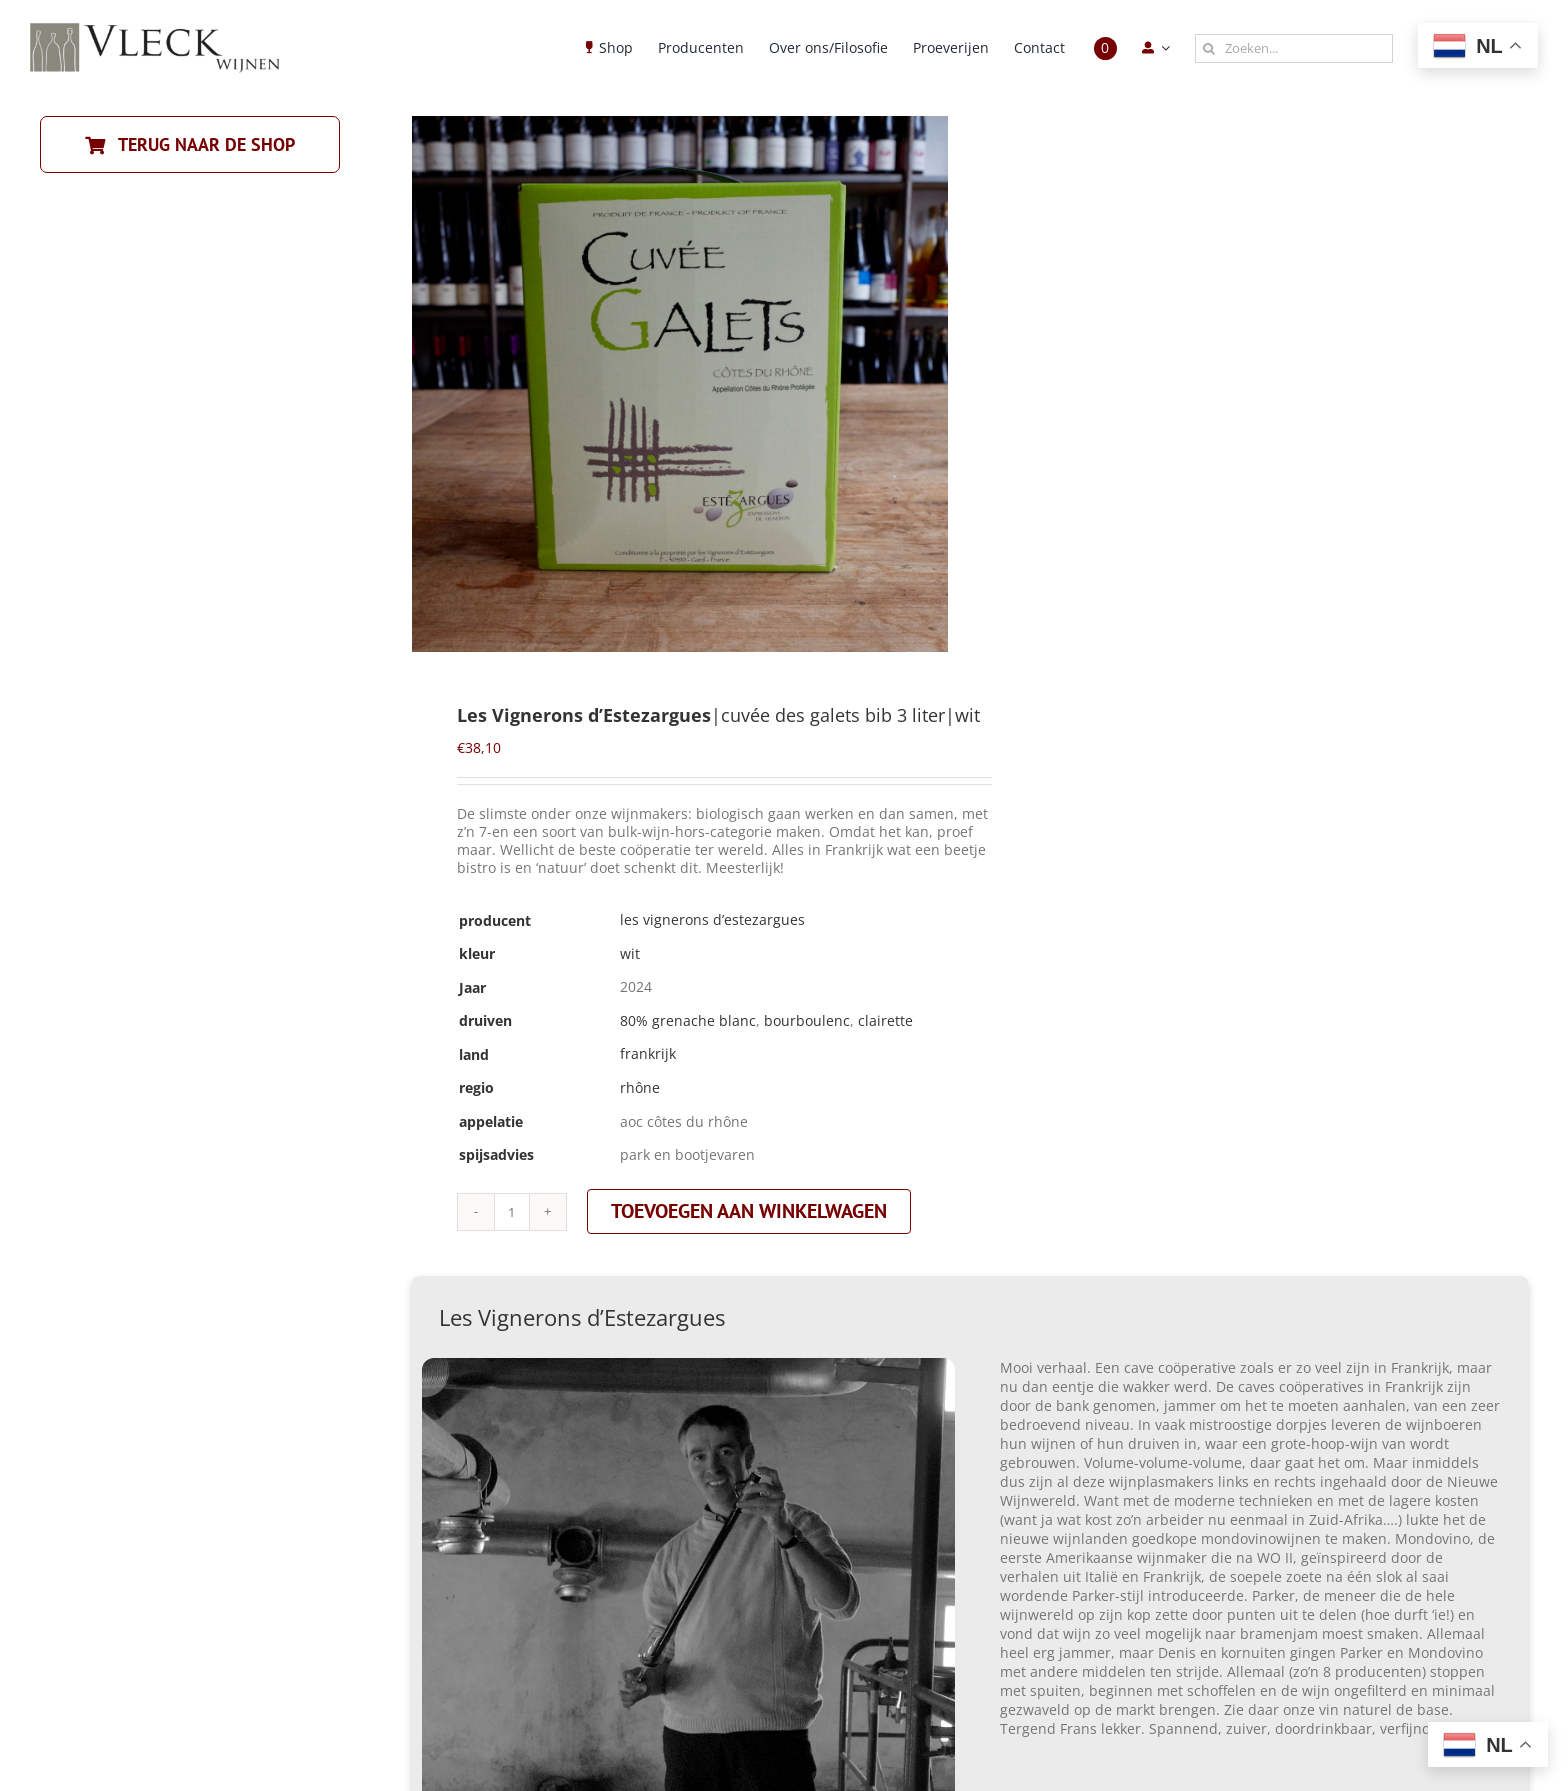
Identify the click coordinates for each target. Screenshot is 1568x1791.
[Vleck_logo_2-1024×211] (155, 28)
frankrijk (648, 1053)
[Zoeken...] (1294, 48)
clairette (885, 1020)
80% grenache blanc (688, 1020)
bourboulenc (807, 1020)
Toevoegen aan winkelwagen (749, 1211)
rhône (640, 1087)
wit (630, 953)
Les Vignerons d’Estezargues (712, 919)
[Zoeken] (1209, 48)
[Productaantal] (512, 1212)
